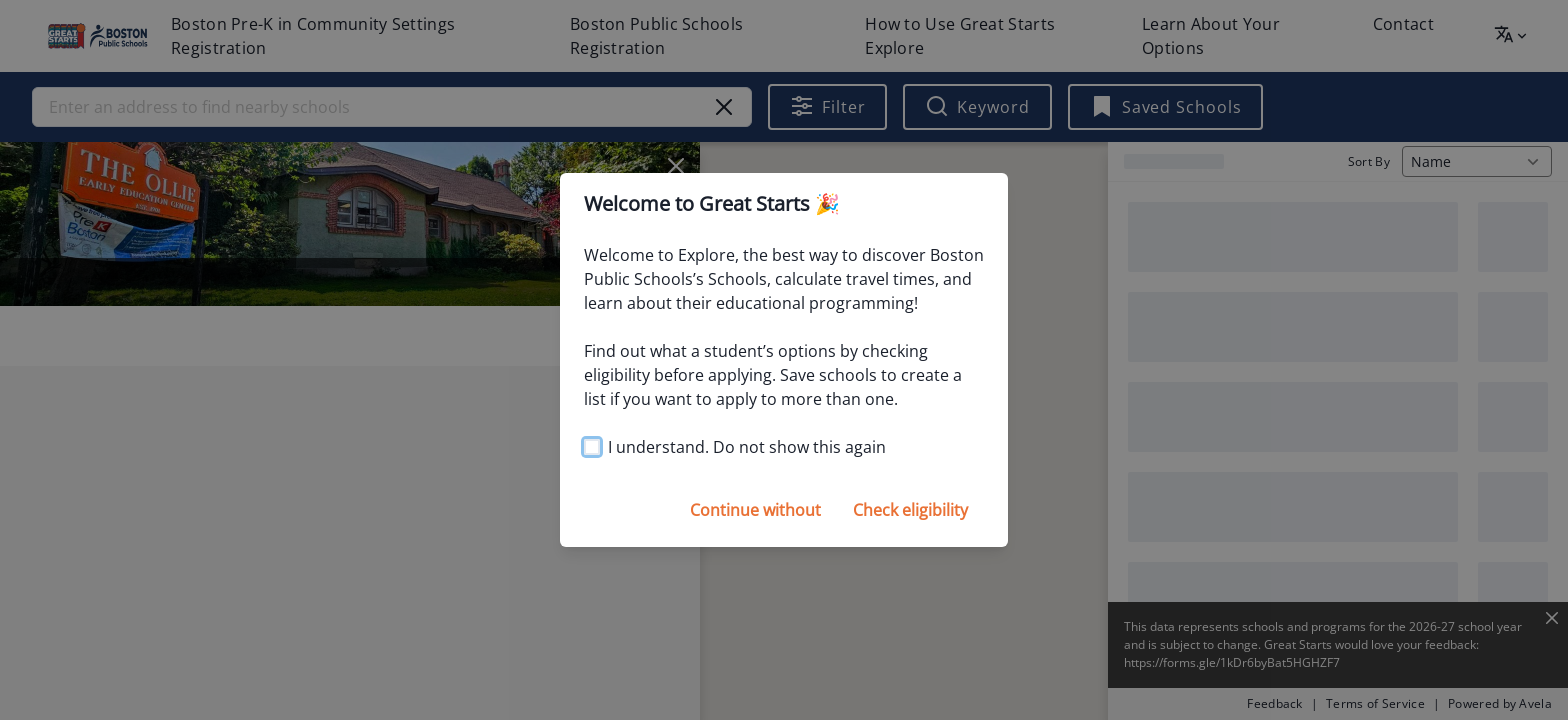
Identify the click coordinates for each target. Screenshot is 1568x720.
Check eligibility (910, 510)
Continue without (755, 510)
